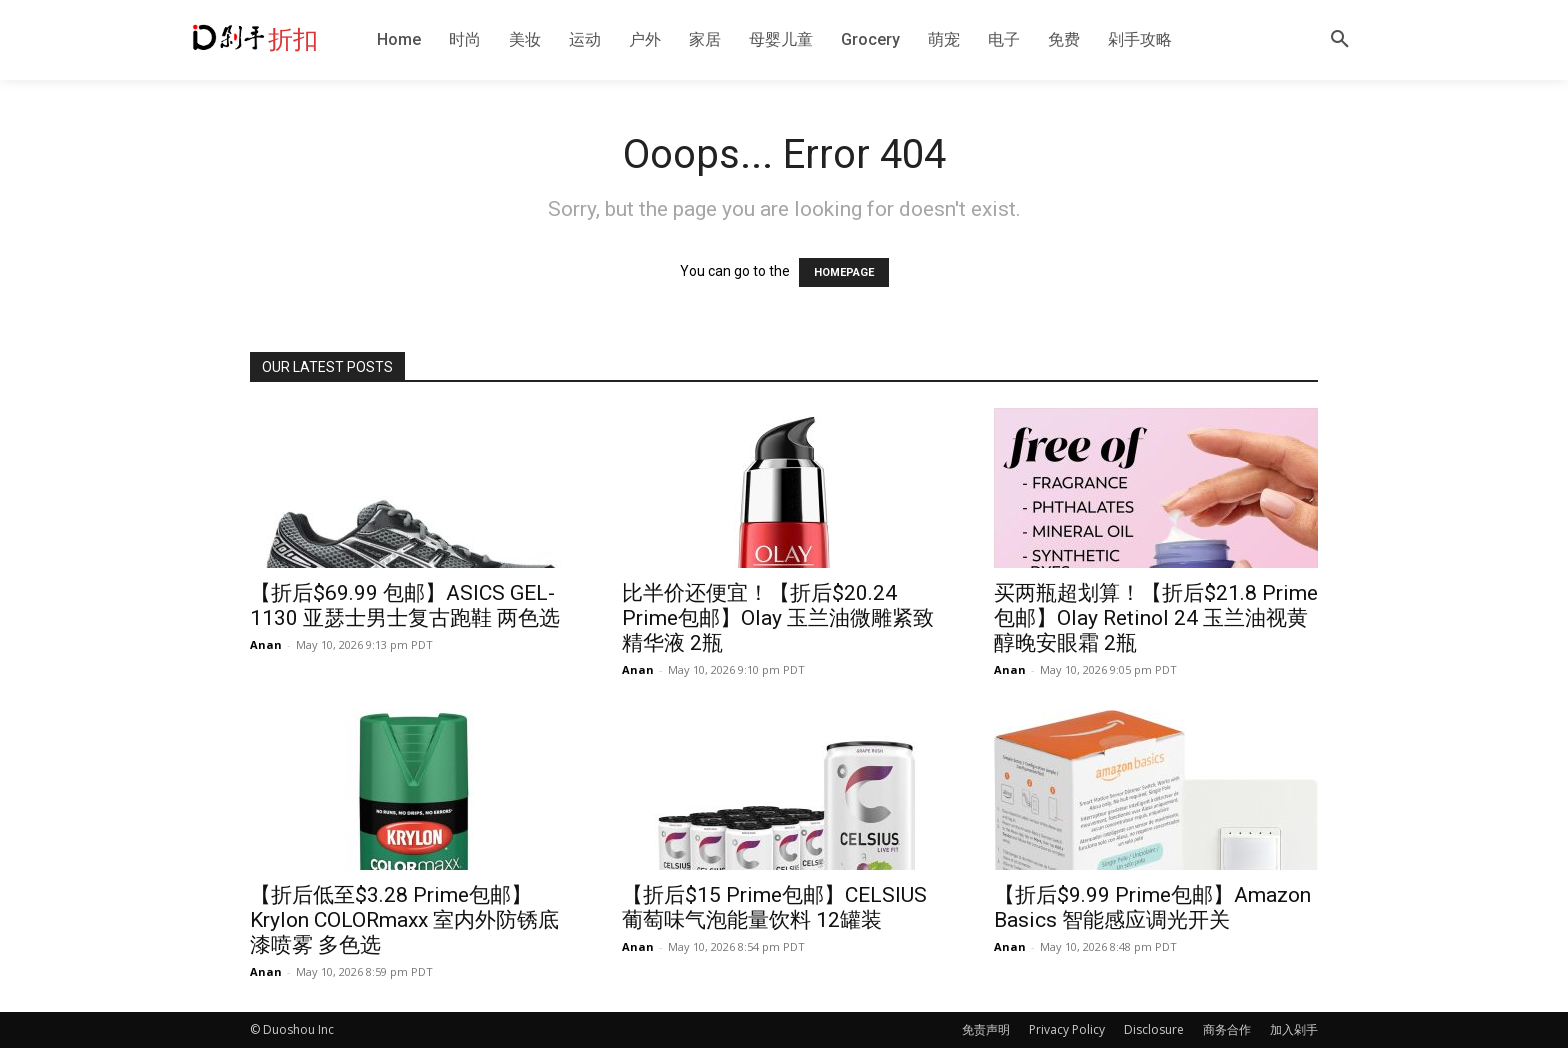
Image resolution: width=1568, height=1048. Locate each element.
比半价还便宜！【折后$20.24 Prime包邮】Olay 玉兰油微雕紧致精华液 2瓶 (778, 618)
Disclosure (1154, 1029)
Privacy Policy (1067, 1029)
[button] (1340, 40)
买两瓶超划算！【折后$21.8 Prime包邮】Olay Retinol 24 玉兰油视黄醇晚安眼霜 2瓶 (1156, 618)
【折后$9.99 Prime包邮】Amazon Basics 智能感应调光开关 (1152, 907)
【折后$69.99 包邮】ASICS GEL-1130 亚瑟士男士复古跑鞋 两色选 (405, 605)
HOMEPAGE (844, 272)
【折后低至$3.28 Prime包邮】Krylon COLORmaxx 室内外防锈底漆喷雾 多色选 (404, 920)
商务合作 (1227, 1029)
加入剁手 (1294, 1029)
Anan (266, 644)
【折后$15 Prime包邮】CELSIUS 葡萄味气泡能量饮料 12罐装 (774, 907)
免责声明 (986, 1029)
